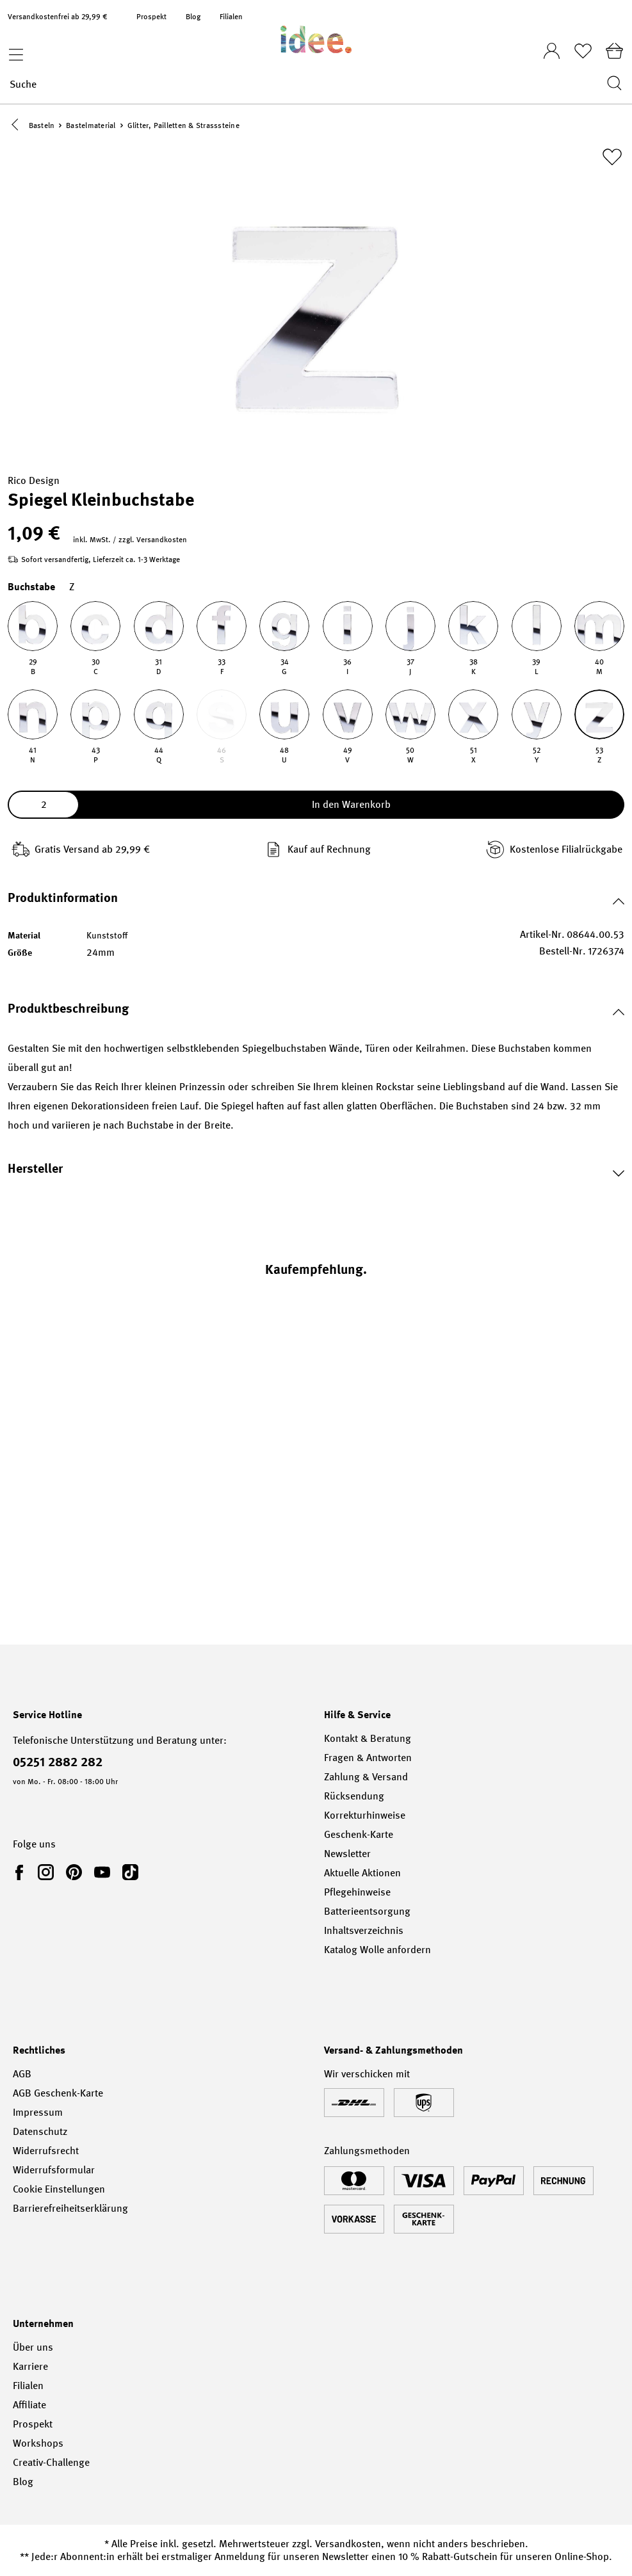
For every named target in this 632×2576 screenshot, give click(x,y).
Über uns (33, 2347)
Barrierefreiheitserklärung (70, 2208)
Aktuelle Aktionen (362, 1873)
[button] (18, 126)
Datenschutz (40, 2131)
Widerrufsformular (54, 2170)
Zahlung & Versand (366, 1776)
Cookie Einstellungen (59, 2189)
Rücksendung (354, 1796)
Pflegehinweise (357, 1892)
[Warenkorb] (614, 51)
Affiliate (29, 2404)
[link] (22, 1871)
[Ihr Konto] (551, 47)
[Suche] (304, 84)
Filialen (231, 17)
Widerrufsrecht (46, 2150)
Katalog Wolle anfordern (377, 1949)
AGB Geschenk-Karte (58, 2093)
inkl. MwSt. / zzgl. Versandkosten (130, 541)
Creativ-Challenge (51, 2462)
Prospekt (151, 17)
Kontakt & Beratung (367, 1738)
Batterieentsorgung (367, 1911)
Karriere (30, 2366)
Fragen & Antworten (368, 1757)
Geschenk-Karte (358, 1834)
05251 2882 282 (57, 1761)
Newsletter (347, 1853)
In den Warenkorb (351, 805)
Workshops (38, 2443)
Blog (193, 17)
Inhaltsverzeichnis (363, 1930)
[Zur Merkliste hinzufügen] (612, 158)
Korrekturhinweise (364, 1815)
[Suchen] (610, 84)
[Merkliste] (583, 51)
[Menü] (13, 51)
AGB (22, 2074)
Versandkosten (348, 2543)
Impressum (38, 2112)
